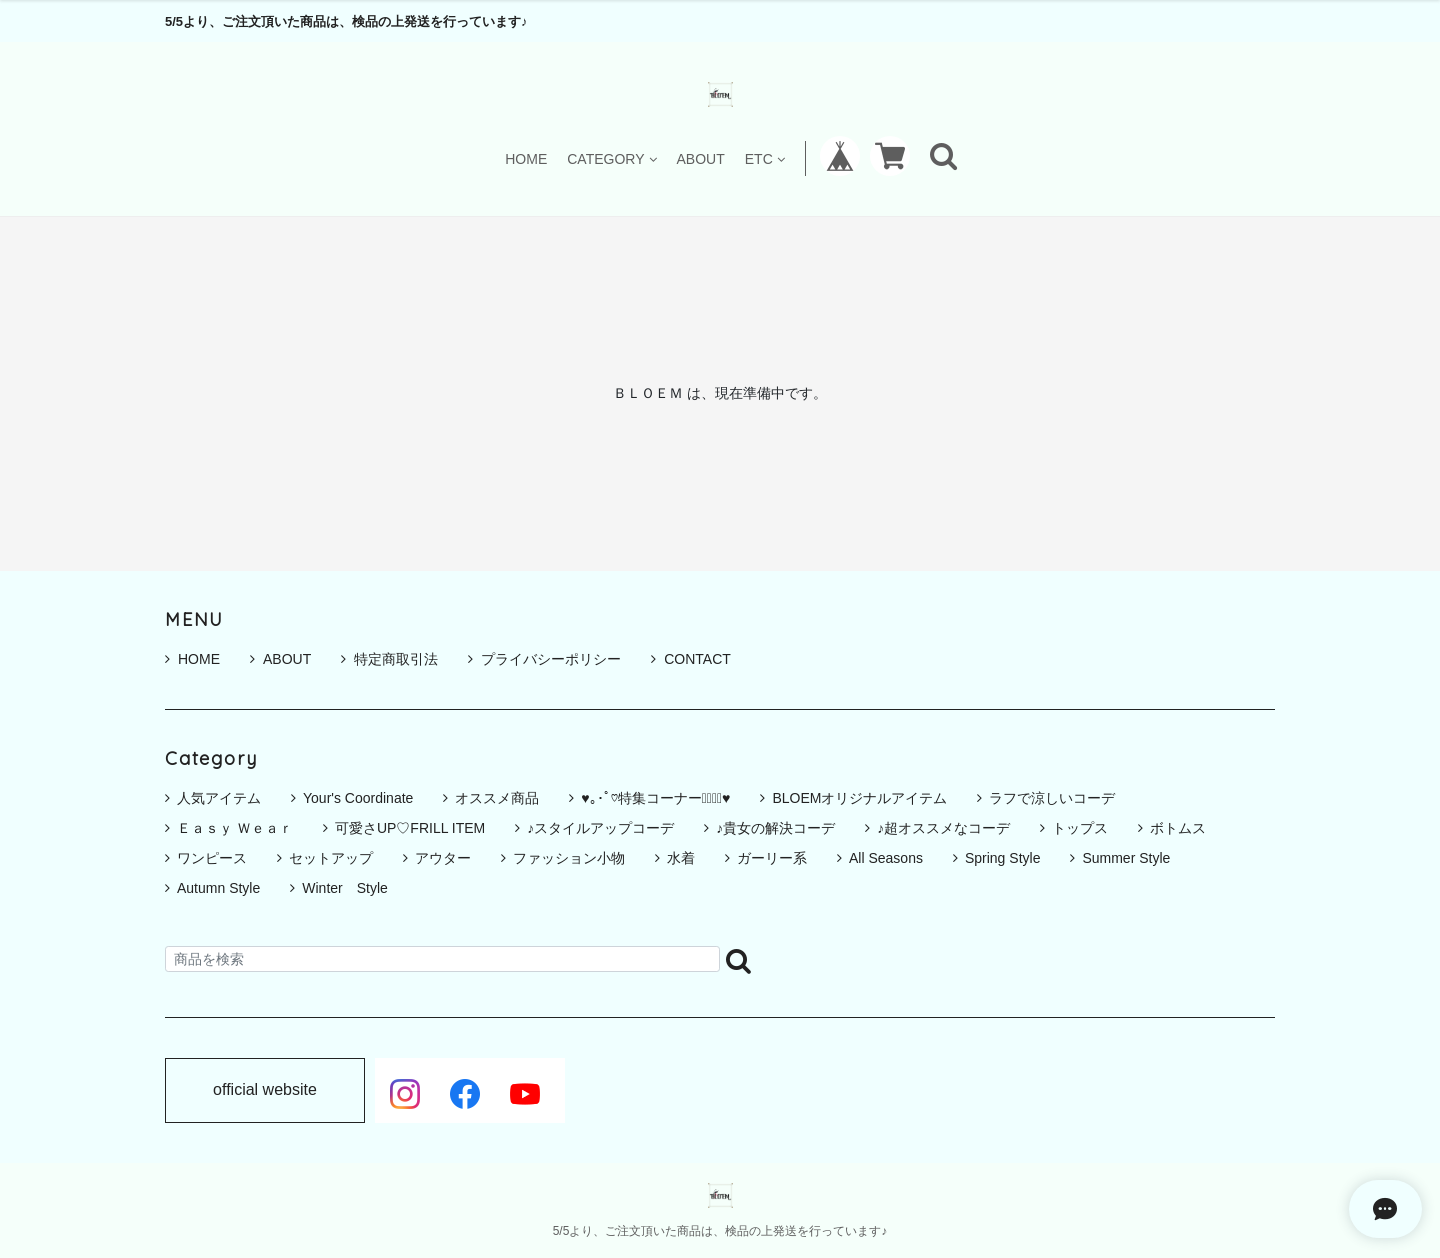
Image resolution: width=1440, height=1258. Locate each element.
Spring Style (1002, 858)
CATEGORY (611, 158)
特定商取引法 (389, 659)
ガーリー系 (772, 858)
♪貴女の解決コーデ (775, 828)
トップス (1080, 828)
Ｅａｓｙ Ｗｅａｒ (235, 828)
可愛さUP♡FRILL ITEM (410, 828)
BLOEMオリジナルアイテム (859, 798)
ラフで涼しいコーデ (1052, 798)
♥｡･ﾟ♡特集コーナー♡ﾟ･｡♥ (655, 798)
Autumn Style (218, 888)
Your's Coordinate (358, 798)
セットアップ (331, 858)
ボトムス (1178, 828)
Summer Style (1126, 858)
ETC (765, 158)
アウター (443, 858)
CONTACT (691, 659)
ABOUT (701, 158)
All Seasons (886, 858)
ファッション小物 (569, 858)
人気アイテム (219, 798)
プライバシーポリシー (544, 659)
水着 (681, 858)
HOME (526, 158)
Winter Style (345, 888)
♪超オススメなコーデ (943, 828)
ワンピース (212, 858)
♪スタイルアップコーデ (600, 828)
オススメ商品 (497, 798)
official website (265, 1090)
